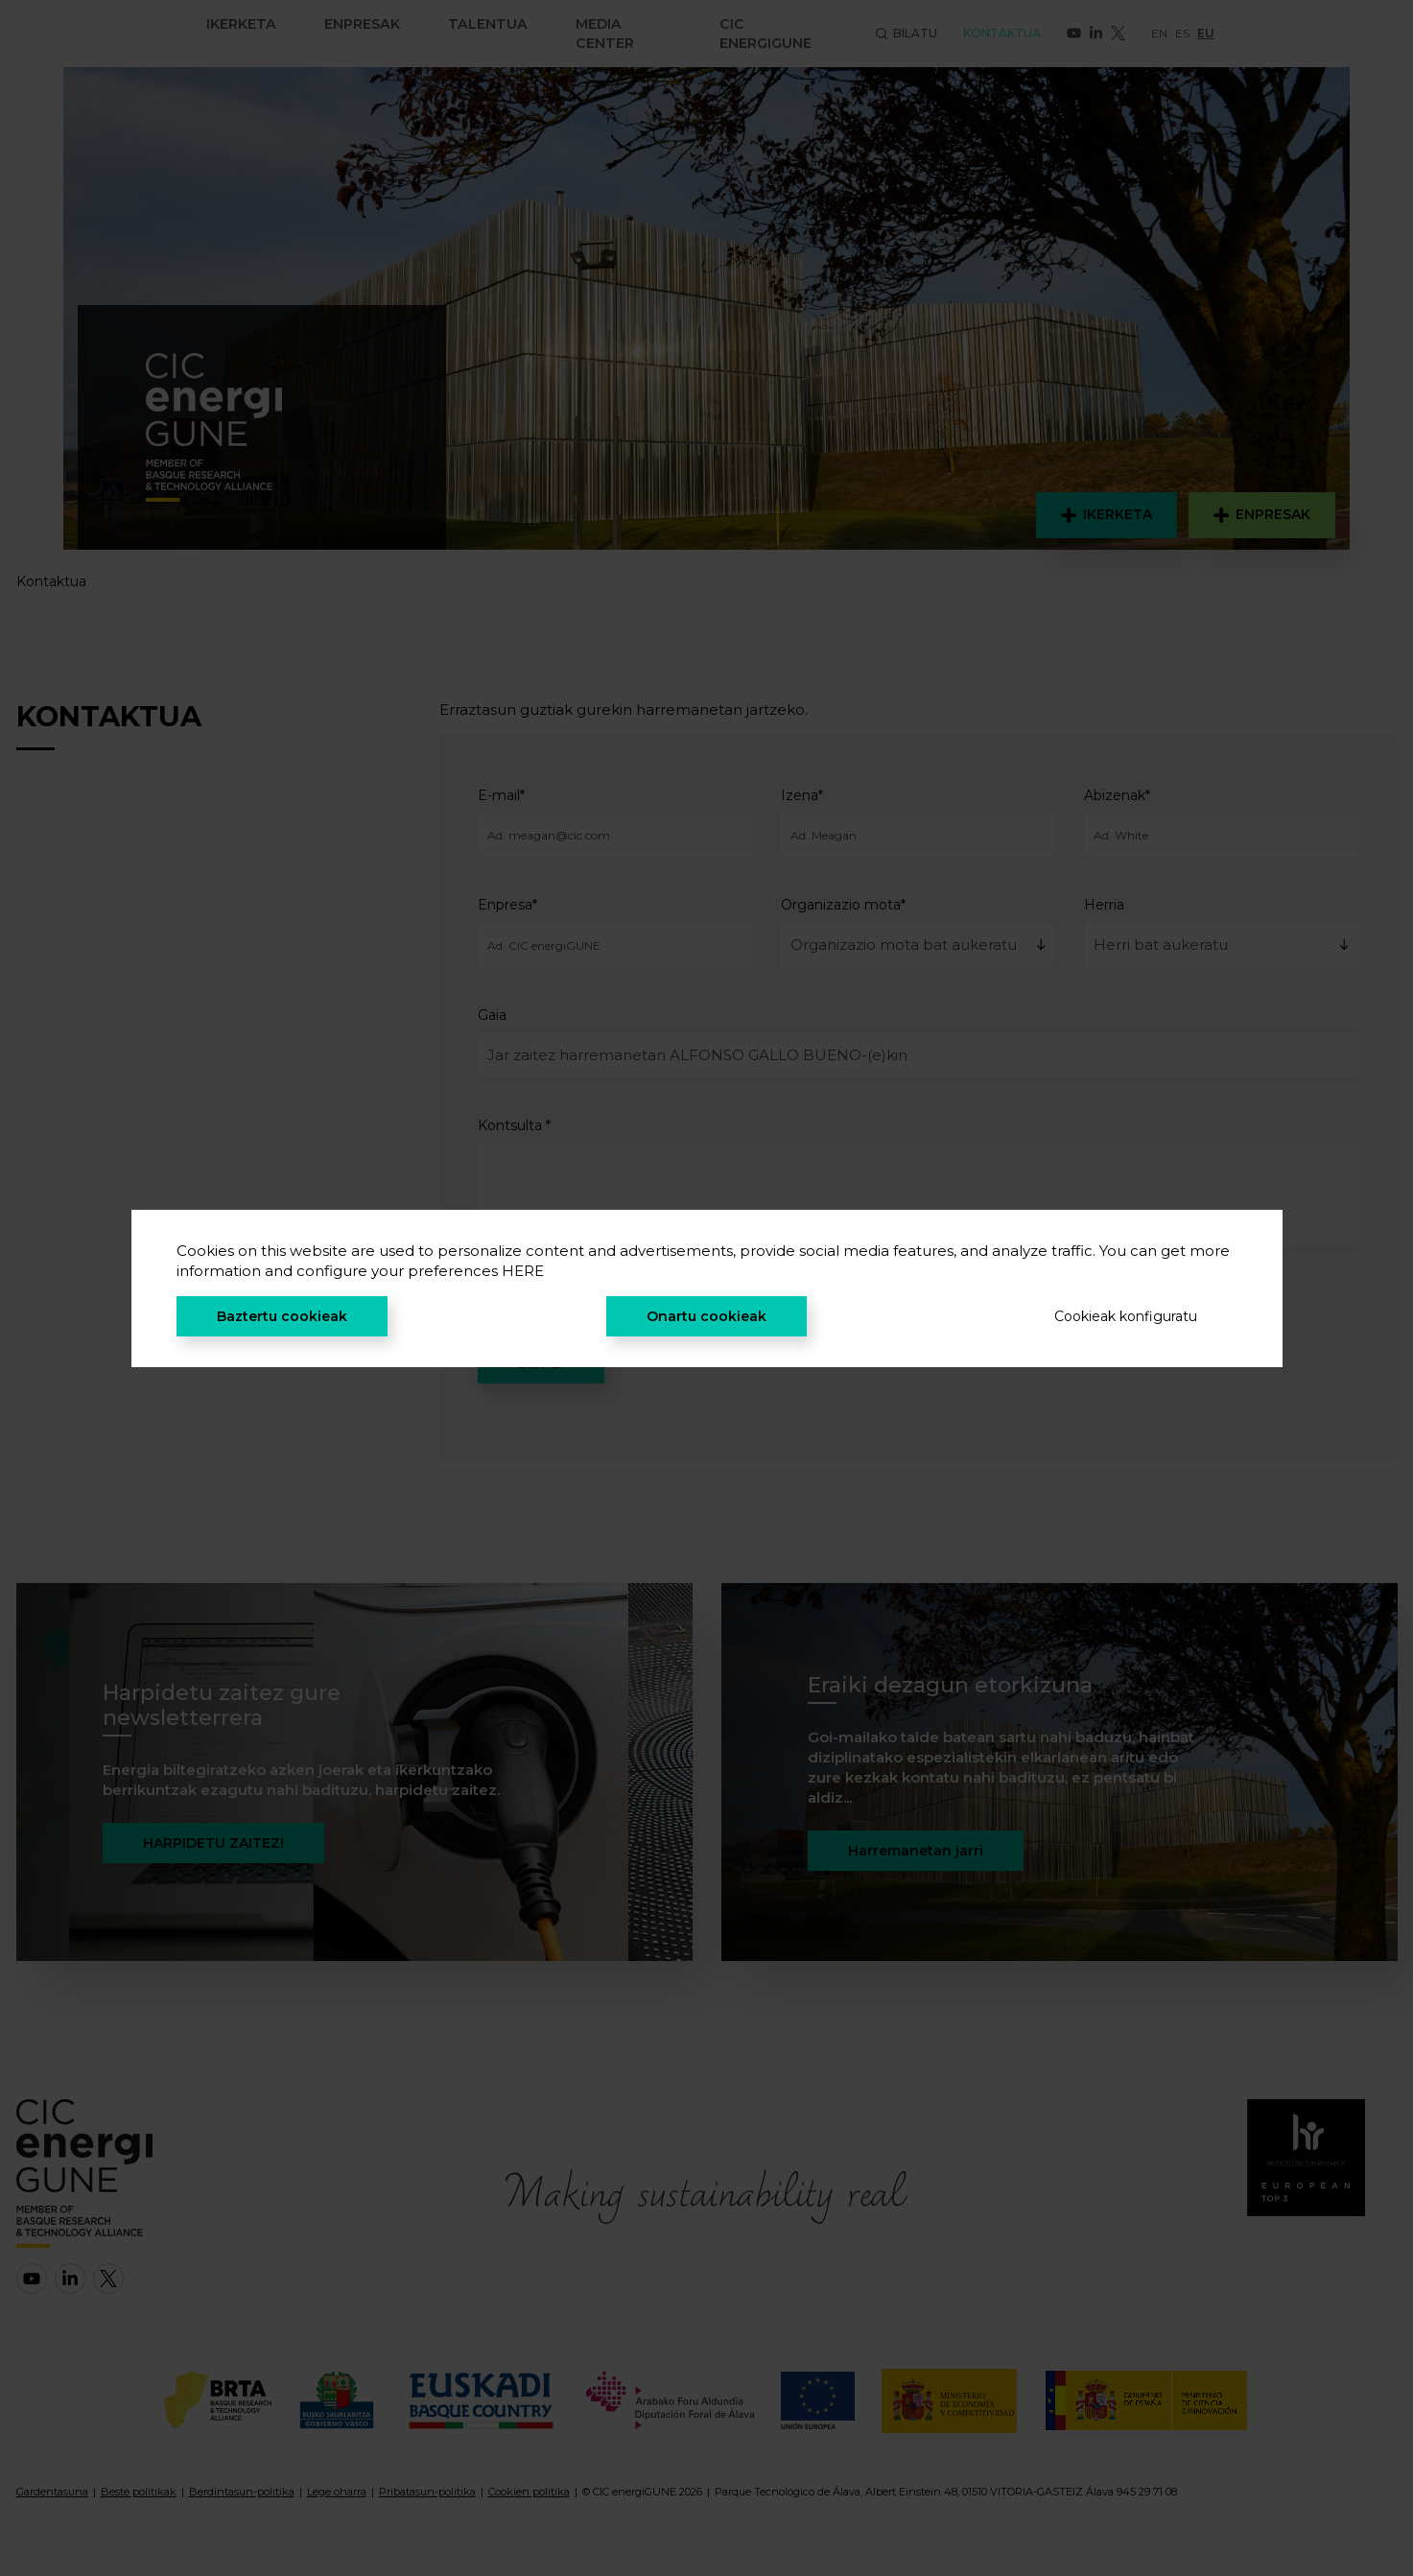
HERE (523, 1271)
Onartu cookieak (706, 1316)
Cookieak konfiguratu (1125, 1316)
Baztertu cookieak (282, 1316)
